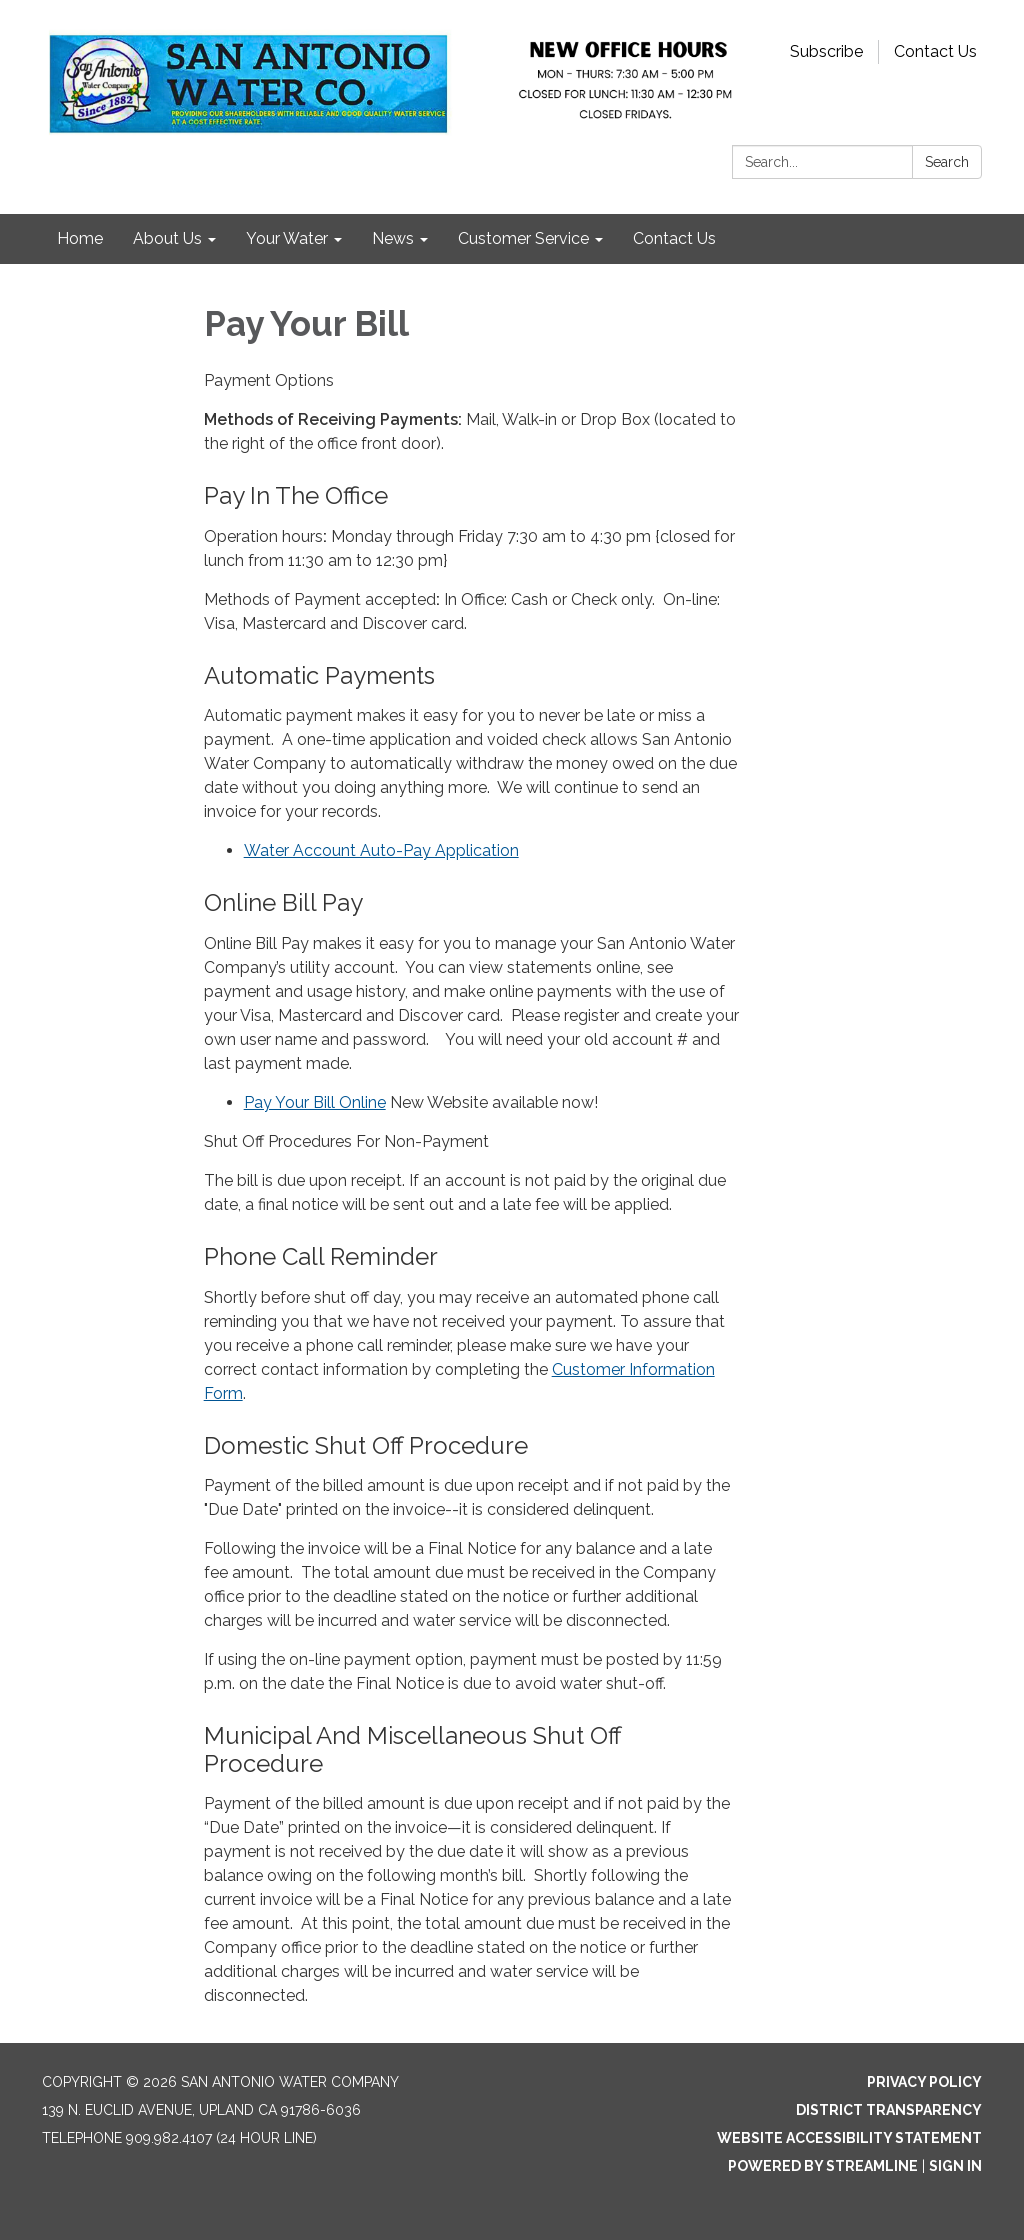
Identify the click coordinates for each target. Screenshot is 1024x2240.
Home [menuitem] (80, 238)
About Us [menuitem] (167, 238)
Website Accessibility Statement (849, 2138)
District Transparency (889, 2110)
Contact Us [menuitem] (674, 238)
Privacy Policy (924, 2082)
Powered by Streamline (823, 2166)
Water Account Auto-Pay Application (381, 850)
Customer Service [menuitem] (523, 238)
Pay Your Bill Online (315, 1102)
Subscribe (826, 51)
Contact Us (935, 51)
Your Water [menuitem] (287, 238)
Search (947, 162)
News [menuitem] (393, 238)
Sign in (955, 2166)
